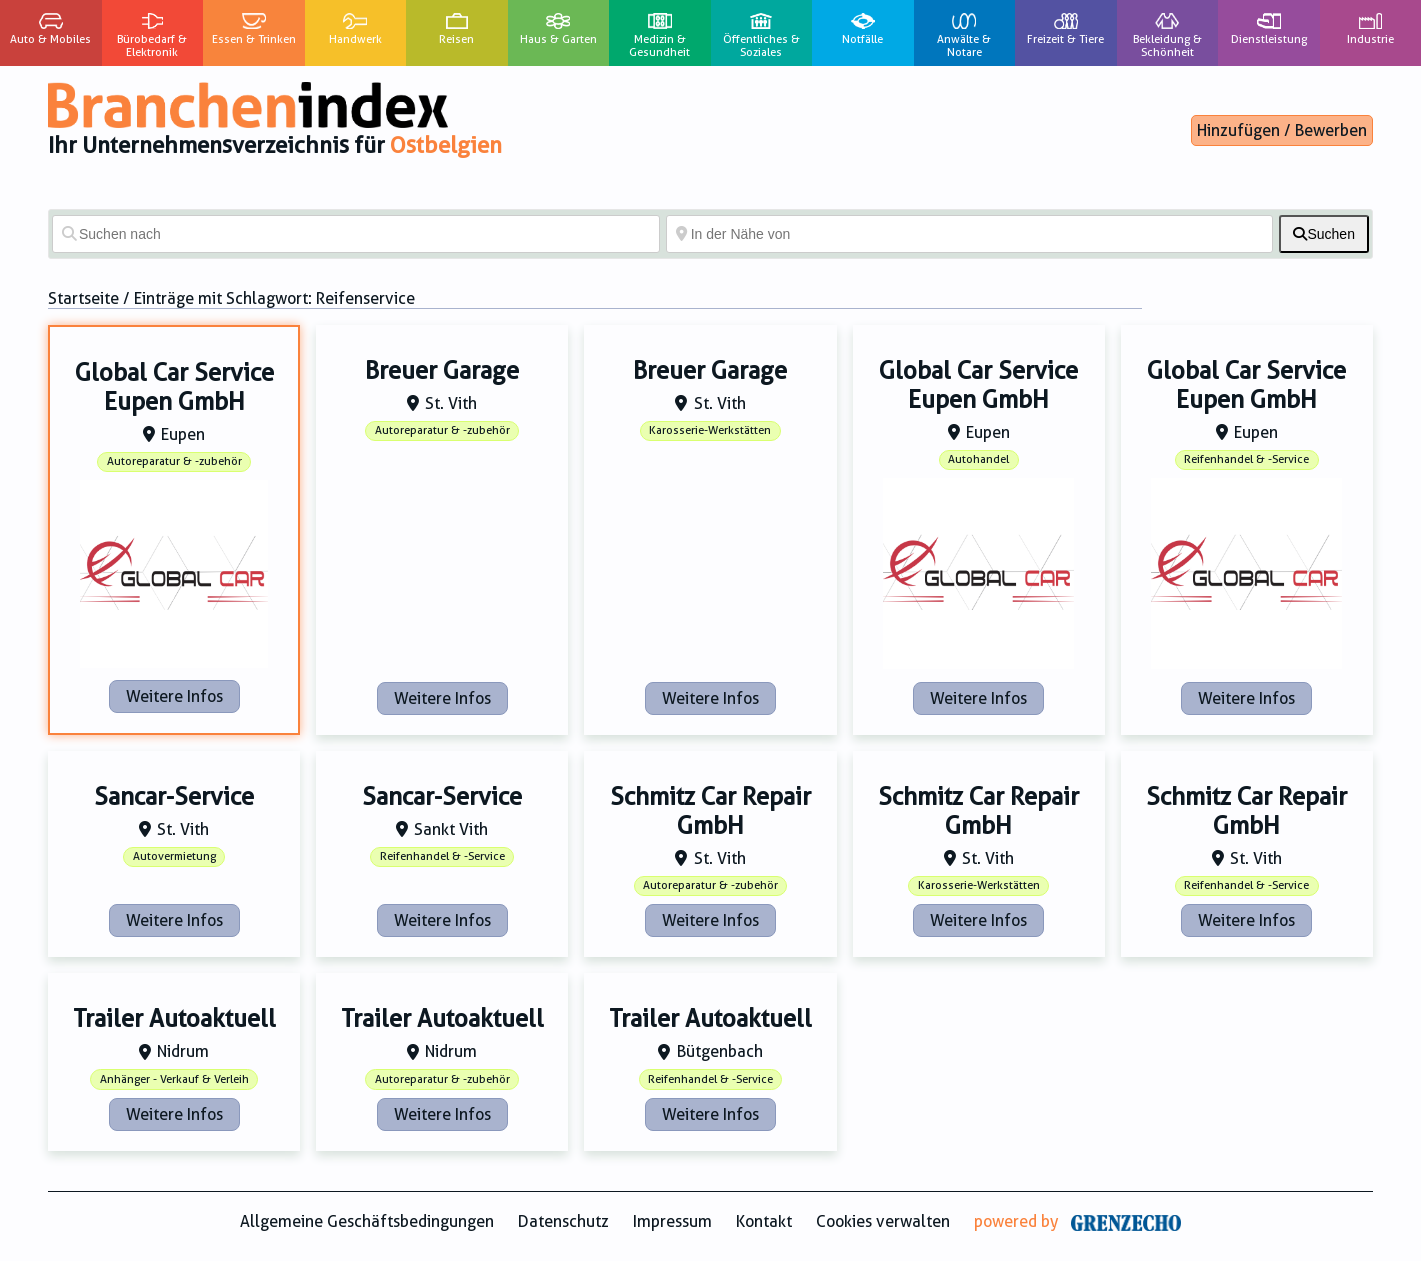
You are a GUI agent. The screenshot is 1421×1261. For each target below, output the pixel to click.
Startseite (83, 298)
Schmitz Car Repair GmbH (710, 811)
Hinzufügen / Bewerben (1282, 130)
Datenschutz (563, 1221)
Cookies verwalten (883, 1221)
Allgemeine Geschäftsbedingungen (367, 1221)
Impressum (672, 1221)
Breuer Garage (442, 371)
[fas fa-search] (1324, 234)
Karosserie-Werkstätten (710, 430)
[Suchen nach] (356, 234)
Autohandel (978, 459)
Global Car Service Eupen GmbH (174, 387)
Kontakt (764, 1221)
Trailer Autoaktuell (174, 1019)
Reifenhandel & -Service (1246, 459)
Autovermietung (174, 856)
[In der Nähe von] (970, 234)
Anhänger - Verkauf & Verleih (174, 1079)
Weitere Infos (174, 696)
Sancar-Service (174, 797)
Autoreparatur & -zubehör (174, 461)
